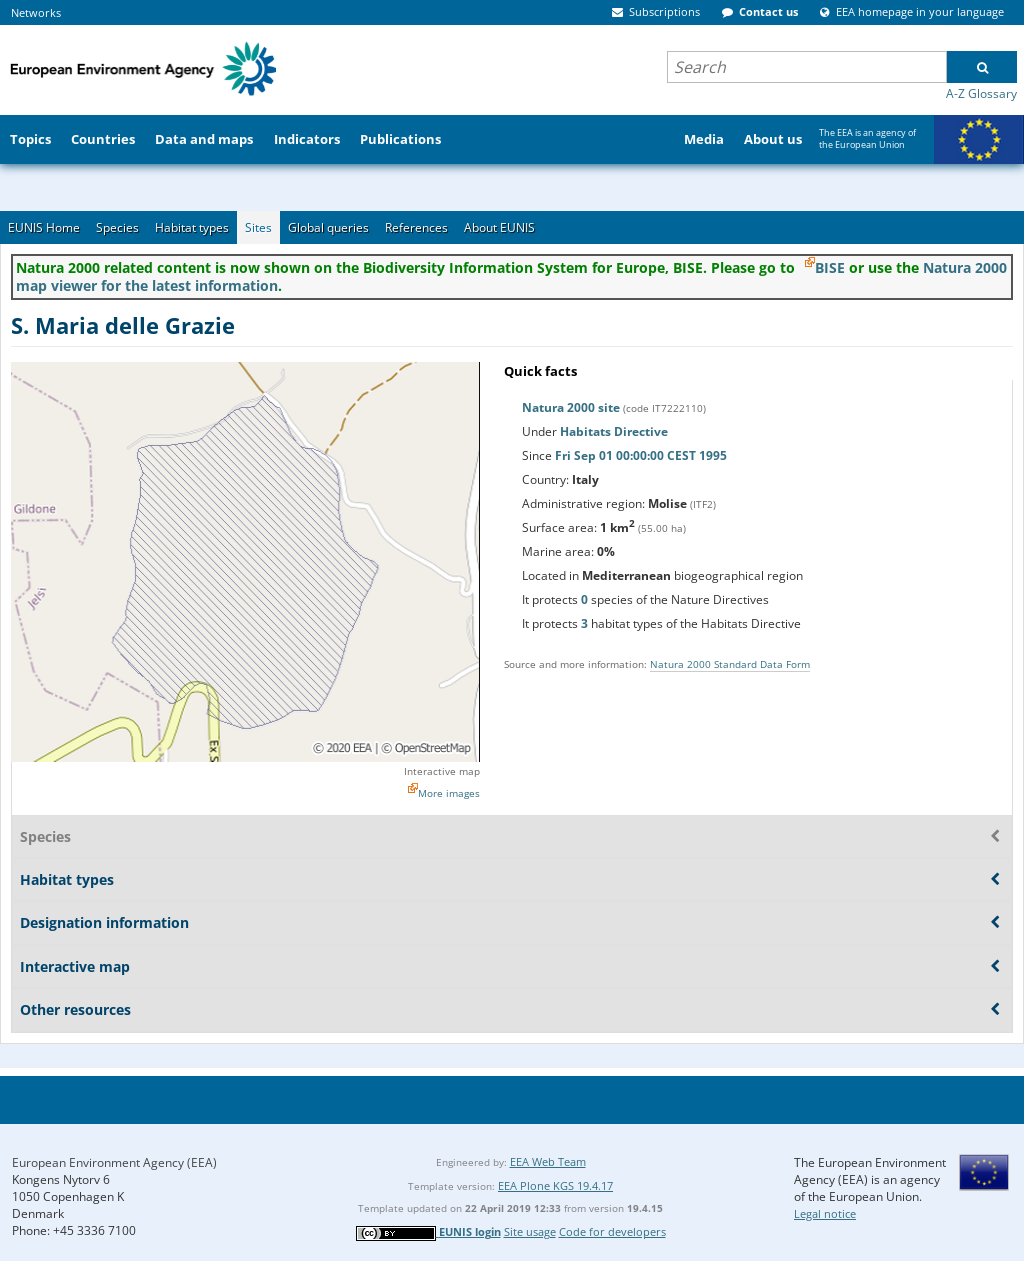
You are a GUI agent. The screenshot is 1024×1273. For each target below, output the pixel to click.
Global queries (328, 227)
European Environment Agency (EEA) (114, 1162)
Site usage (530, 1231)
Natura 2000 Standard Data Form (730, 664)
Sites (258, 227)
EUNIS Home (44, 227)
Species (117, 227)
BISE (830, 267)
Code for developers (612, 1231)
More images (449, 793)
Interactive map (442, 771)
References (416, 227)
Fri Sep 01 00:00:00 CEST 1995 (641, 455)
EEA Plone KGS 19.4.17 (555, 1185)
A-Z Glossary (981, 93)
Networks (36, 12)
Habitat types (192, 227)
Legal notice (825, 1213)
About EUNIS (499, 227)
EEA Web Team (548, 1161)
